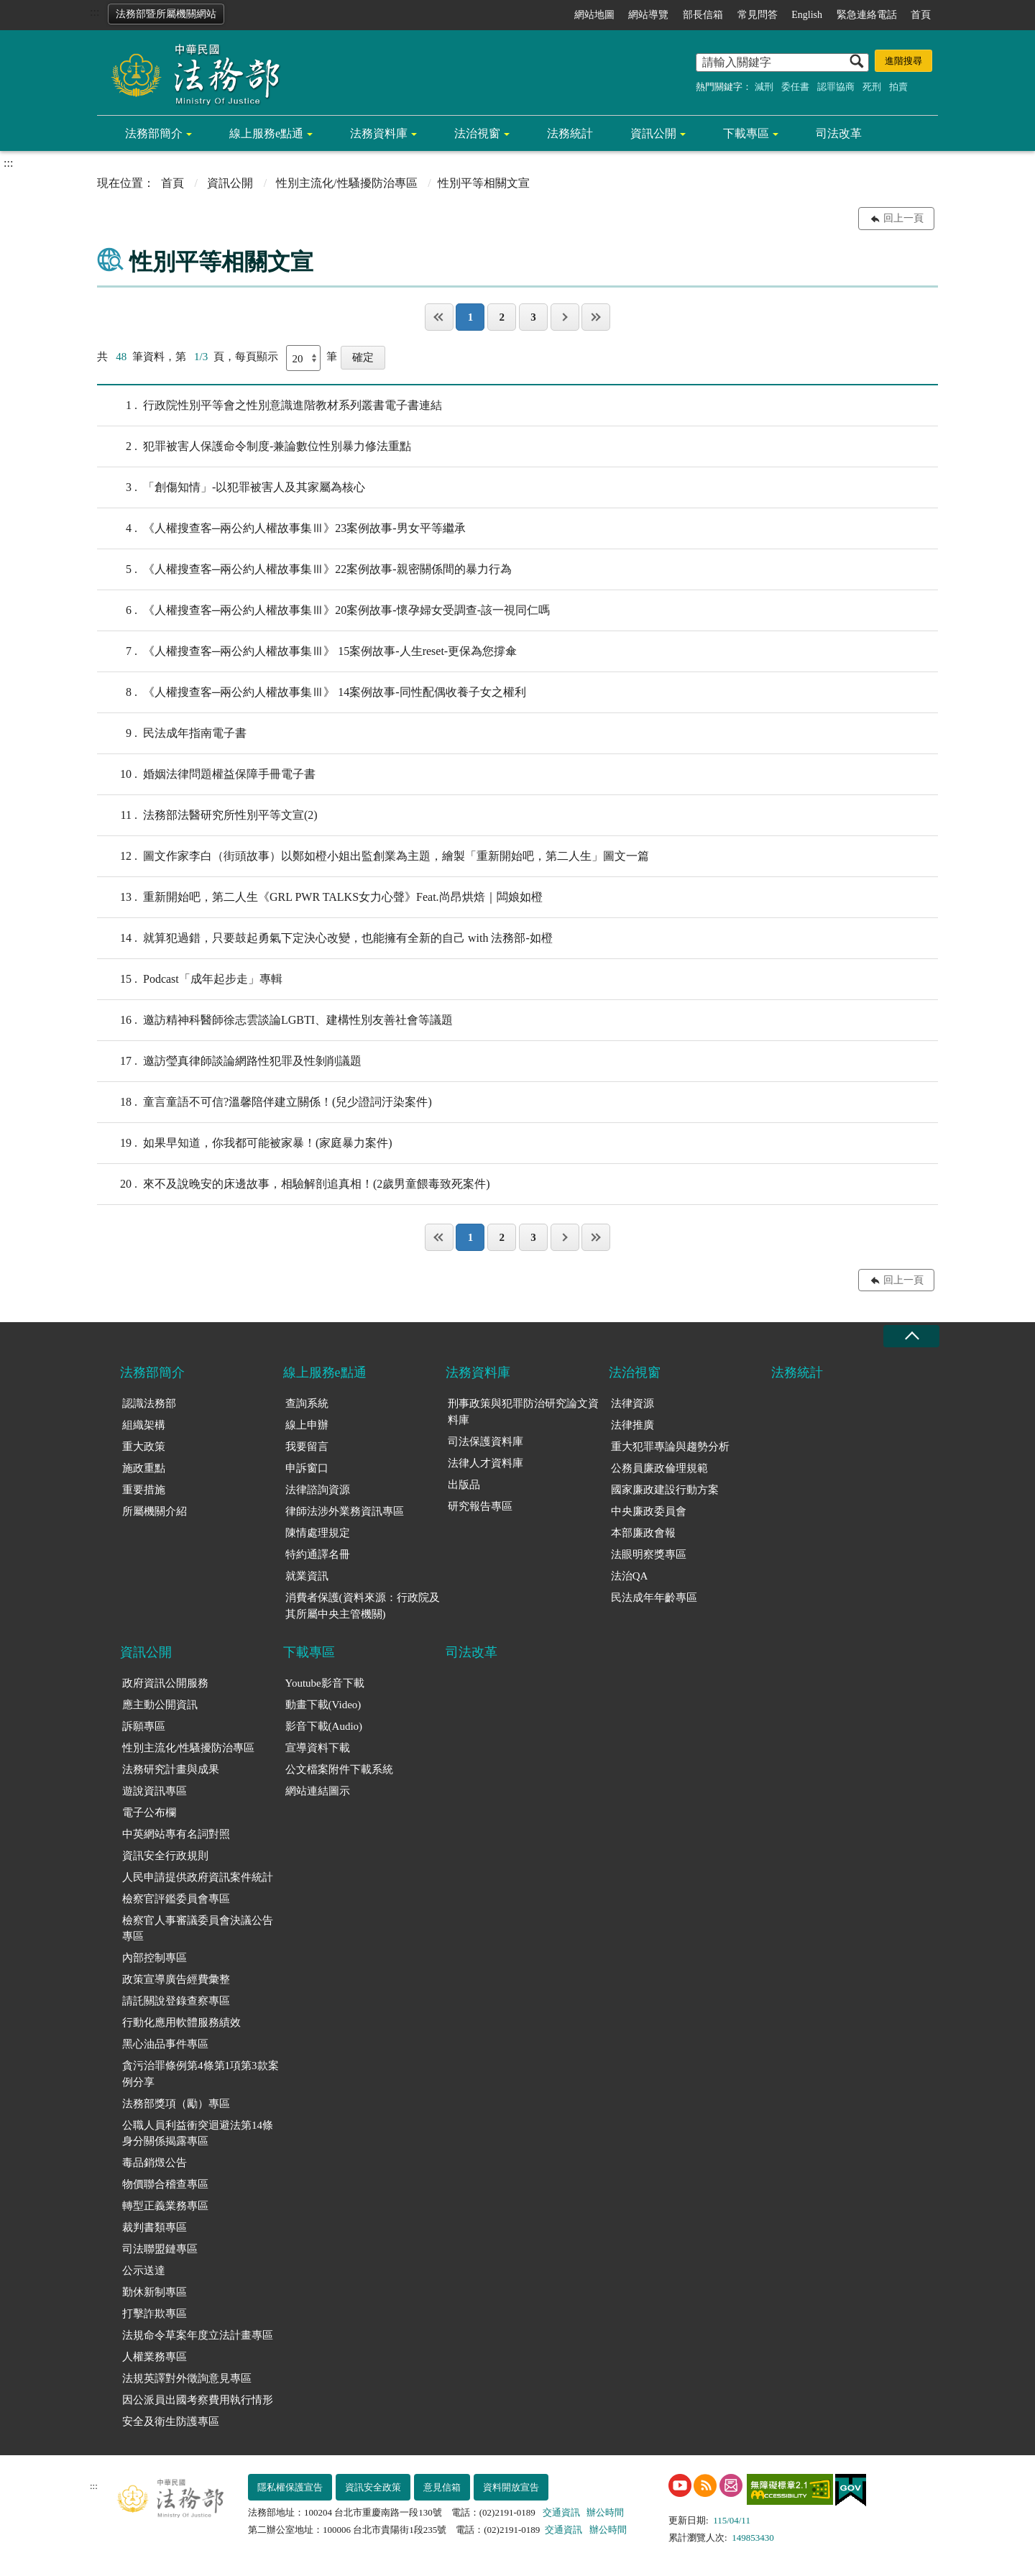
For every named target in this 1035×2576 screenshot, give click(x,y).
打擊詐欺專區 (154, 2313)
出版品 (464, 1484)
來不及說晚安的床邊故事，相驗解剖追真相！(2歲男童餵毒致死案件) (293, 1184)
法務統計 (570, 133)
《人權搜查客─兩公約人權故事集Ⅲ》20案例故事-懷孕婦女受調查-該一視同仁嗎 (323, 610)
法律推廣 (632, 1425)
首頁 (921, 14)
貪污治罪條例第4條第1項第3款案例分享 (200, 2074)
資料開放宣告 (511, 2487)
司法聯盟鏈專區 (160, 2249)
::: (94, 12)
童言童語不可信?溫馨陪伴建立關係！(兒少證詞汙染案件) (264, 1102)
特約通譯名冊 (317, 1554)
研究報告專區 (480, 1506)
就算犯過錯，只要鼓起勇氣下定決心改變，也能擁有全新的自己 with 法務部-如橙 (325, 938)
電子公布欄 (149, 1812)
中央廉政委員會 (648, 1511)
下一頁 (565, 317)
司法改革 (839, 133)
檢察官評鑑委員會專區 (176, 1899)
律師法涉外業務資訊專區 (344, 1511)
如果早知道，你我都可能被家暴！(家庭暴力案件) (244, 1143)
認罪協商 (836, 86)
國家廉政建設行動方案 (665, 1489)
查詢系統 (306, 1403)
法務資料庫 (379, 133)
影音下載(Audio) (324, 1726)
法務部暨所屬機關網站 (166, 14)
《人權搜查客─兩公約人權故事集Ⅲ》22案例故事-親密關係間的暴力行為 (304, 569)
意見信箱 (442, 2487)
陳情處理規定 (317, 1533)
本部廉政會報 (643, 1533)
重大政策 (143, 1446)
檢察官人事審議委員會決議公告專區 (197, 1929)
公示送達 (143, 2270)
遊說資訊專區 (154, 1791)
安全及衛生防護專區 (170, 2421)
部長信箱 (703, 14)
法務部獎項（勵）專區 (176, 2103)
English (806, 14)
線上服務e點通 (266, 133)
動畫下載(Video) (323, 1704)
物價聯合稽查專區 (165, 2184)
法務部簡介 (154, 133)
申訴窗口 (306, 1468)
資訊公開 (653, 133)
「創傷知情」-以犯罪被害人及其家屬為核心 (231, 487)
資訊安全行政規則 (165, 1855)
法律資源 (632, 1403)
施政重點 (143, 1468)
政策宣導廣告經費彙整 (176, 1979)
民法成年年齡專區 (654, 1597)
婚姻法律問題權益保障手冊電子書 (206, 774)
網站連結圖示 (317, 1791)
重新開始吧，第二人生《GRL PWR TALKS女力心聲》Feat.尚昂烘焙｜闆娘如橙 (320, 897)
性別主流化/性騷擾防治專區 (346, 183)
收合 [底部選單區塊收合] (911, 1336)
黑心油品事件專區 (165, 2044)
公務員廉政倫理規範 (659, 1468)
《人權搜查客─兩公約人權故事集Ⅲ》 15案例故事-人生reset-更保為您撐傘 (307, 651)
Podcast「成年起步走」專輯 (189, 979)
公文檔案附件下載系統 (339, 1769)
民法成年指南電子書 (172, 733)
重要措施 (143, 1489)
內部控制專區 (154, 1957)
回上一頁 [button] (903, 218)
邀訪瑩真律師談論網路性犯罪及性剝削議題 (229, 1061)
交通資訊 (561, 2512)
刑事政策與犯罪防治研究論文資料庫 (523, 1412)
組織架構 (143, 1425)
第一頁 (439, 317)
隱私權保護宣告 (290, 2487)
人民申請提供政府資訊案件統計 (197, 1877)
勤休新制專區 (154, 2292)
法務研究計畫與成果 (170, 1769)
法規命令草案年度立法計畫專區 (197, 2335)
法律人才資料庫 (485, 1463)
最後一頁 (595, 317)
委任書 (795, 86)
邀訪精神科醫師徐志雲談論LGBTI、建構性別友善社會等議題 (275, 1020)
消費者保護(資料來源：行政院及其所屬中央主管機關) (362, 1606)
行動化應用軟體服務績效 (181, 2022)
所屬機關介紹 (154, 1511)
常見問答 (757, 14)
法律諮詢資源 (317, 1489)
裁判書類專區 (154, 2227)
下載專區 (746, 133)
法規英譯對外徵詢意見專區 (187, 2378)
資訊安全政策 (373, 2487)
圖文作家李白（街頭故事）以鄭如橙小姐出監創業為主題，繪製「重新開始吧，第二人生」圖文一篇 (373, 856)
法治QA (629, 1576)
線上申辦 (306, 1425)
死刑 (871, 86)
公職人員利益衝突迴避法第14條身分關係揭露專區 (197, 2133)
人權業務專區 (154, 2356)
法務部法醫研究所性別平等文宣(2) (207, 815)
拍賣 (898, 86)
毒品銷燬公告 (154, 2162)
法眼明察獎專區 (648, 1554)
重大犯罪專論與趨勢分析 (670, 1446)
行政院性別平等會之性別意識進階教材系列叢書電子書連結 (269, 405)
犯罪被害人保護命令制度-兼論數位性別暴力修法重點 (254, 446)
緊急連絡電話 (867, 14)
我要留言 (306, 1446)
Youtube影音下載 (324, 1683)
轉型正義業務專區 (165, 2205)
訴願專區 (143, 1726)
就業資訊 (306, 1576)
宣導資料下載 (317, 1748)
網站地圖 (594, 14)
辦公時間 (605, 2512)
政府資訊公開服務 (165, 1683)
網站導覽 (648, 14)
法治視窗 (477, 133)
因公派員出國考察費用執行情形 (197, 2400)
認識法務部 (149, 1403)
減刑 (764, 86)
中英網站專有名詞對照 (176, 1834)
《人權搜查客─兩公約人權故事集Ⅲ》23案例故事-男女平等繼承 (281, 528)
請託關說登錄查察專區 (176, 2001)
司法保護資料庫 (485, 1441)
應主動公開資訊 (160, 1704)
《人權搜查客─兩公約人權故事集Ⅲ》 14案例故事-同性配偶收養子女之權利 (311, 692)
